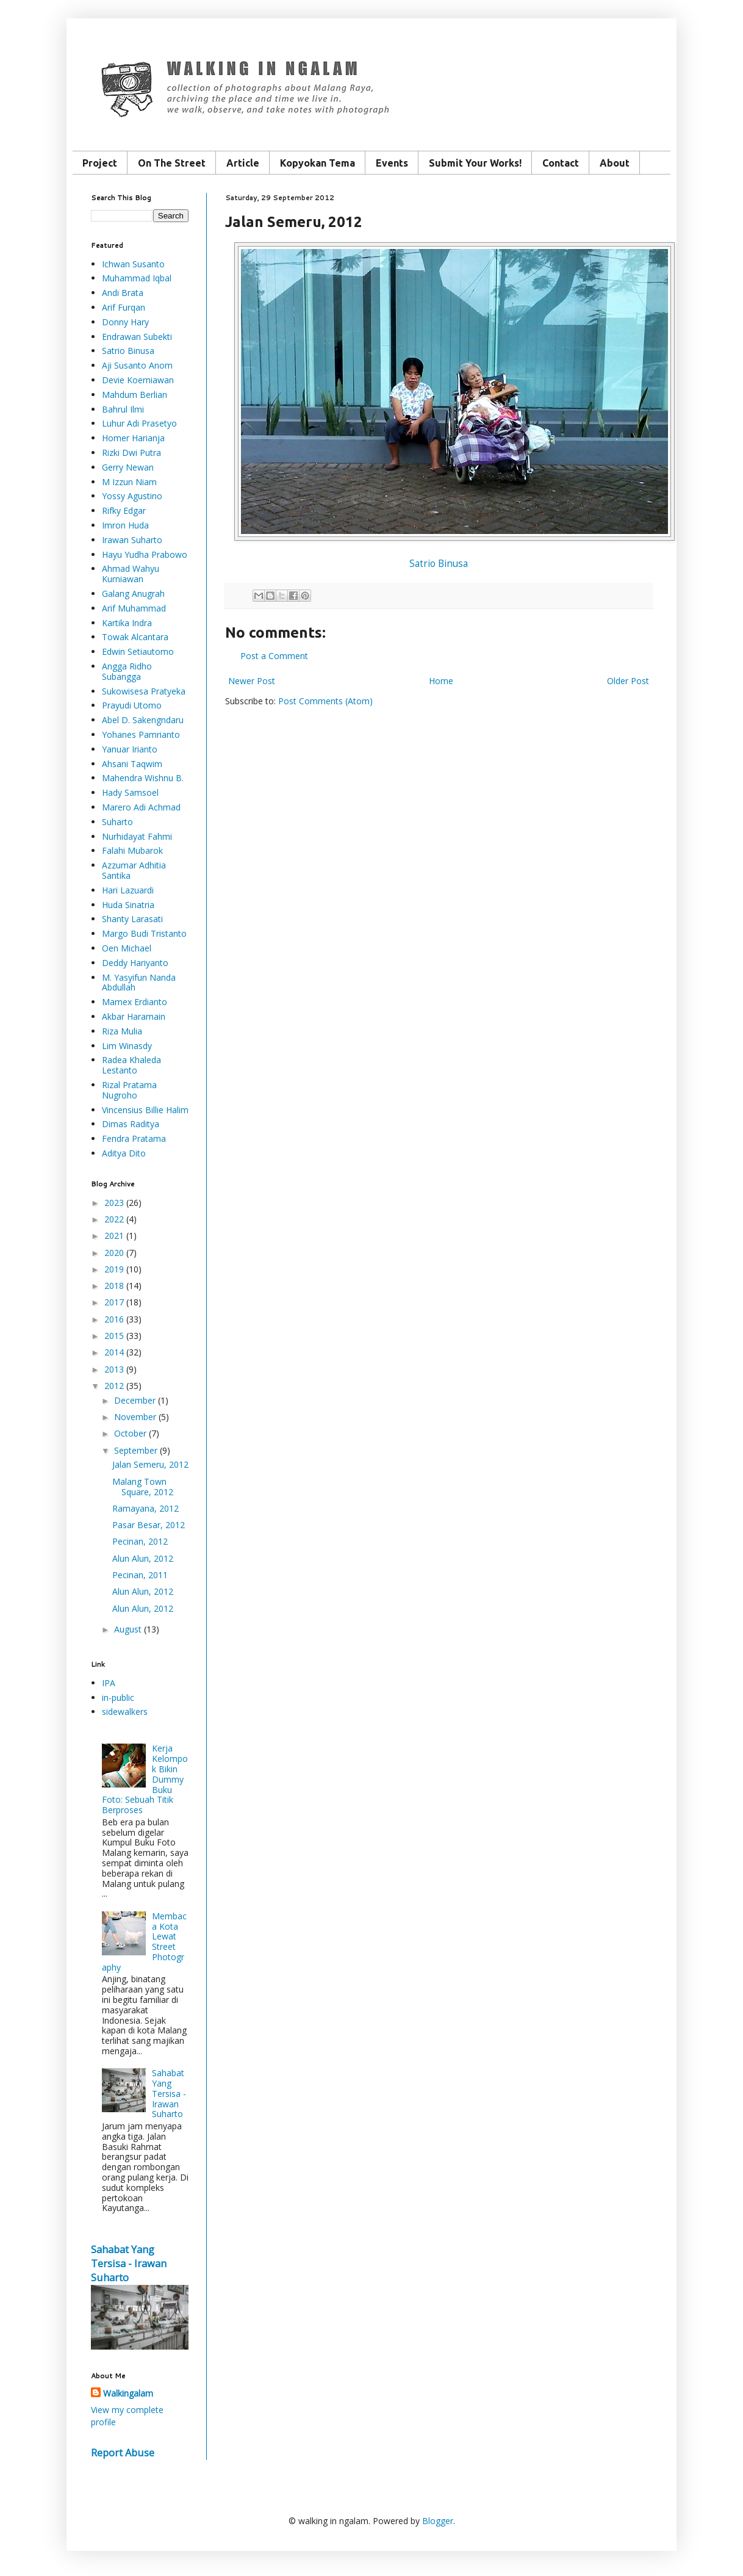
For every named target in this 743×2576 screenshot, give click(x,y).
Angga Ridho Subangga (127, 671)
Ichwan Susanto (133, 264)
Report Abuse (122, 2452)
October (130, 1433)
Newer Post (251, 681)
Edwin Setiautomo (138, 651)
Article (242, 162)
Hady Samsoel (130, 792)
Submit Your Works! (475, 162)
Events (392, 162)
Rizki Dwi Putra (131, 452)
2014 (114, 1352)
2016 (114, 1319)
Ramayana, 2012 (145, 1508)
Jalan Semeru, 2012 (150, 1464)
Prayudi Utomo (132, 705)
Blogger (437, 2521)
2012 (114, 1385)
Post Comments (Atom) (325, 701)
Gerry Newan (128, 467)
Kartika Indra (127, 623)
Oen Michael (126, 948)
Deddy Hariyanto (135, 963)
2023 (114, 1202)
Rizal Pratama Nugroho (129, 1090)
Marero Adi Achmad (141, 807)
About (615, 162)
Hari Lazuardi (128, 890)
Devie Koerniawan (138, 380)
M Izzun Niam (129, 482)
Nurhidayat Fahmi (137, 836)
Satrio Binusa (438, 563)
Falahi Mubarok (132, 850)
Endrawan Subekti (137, 336)
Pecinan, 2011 (140, 1575)
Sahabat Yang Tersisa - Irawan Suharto (169, 2093)
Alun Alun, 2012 (142, 1558)
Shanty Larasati (132, 919)
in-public (118, 1697)
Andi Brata (122, 292)
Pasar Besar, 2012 (148, 1525)
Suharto (117, 822)
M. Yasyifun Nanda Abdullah (139, 983)
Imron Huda (125, 525)
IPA (108, 1683)
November (135, 1417)
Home (441, 681)
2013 (114, 1369)
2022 (114, 1219)
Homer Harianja (133, 438)
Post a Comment (274, 656)
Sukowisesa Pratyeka (143, 691)
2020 (114, 1252)
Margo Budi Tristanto (144, 933)
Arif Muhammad (134, 608)
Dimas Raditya (130, 1124)
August (128, 1629)
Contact (560, 162)
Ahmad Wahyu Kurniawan (130, 574)
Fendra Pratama (134, 1138)
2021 (114, 1235)
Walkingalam (128, 2393)
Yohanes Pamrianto (141, 734)
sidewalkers (125, 1711)
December (135, 1400)
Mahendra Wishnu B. (143, 778)
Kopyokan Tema (317, 162)
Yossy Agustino (132, 496)
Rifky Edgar (124, 510)
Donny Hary (125, 322)
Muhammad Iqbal (136, 278)
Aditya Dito (124, 1153)
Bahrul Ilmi (123, 409)
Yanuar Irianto (129, 749)
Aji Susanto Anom (137, 365)
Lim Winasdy (127, 1046)
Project (99, 162)
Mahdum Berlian (134, 394)
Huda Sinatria (128, 905)
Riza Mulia (122, 1031)
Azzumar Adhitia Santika (134, 870)
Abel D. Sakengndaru (143, 720)
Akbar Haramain (133, 1016)
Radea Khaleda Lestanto (131, 1065)
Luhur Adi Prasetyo (139, 423)
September (135, 1450)
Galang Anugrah (133, 593)
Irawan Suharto (132, 540)
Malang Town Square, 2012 (142, 1487)
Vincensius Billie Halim (145, 1110)
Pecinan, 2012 (140, 1541)
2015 (114, 1335)
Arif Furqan (123, 307)
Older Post (628, 681)
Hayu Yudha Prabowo (144, 554)
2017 (114, 1302)
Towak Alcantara (135, 637)
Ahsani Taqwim (132, 764)
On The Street (172, 162)
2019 (114, 1269)
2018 (114, 1285)
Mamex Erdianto (134, 1002)
